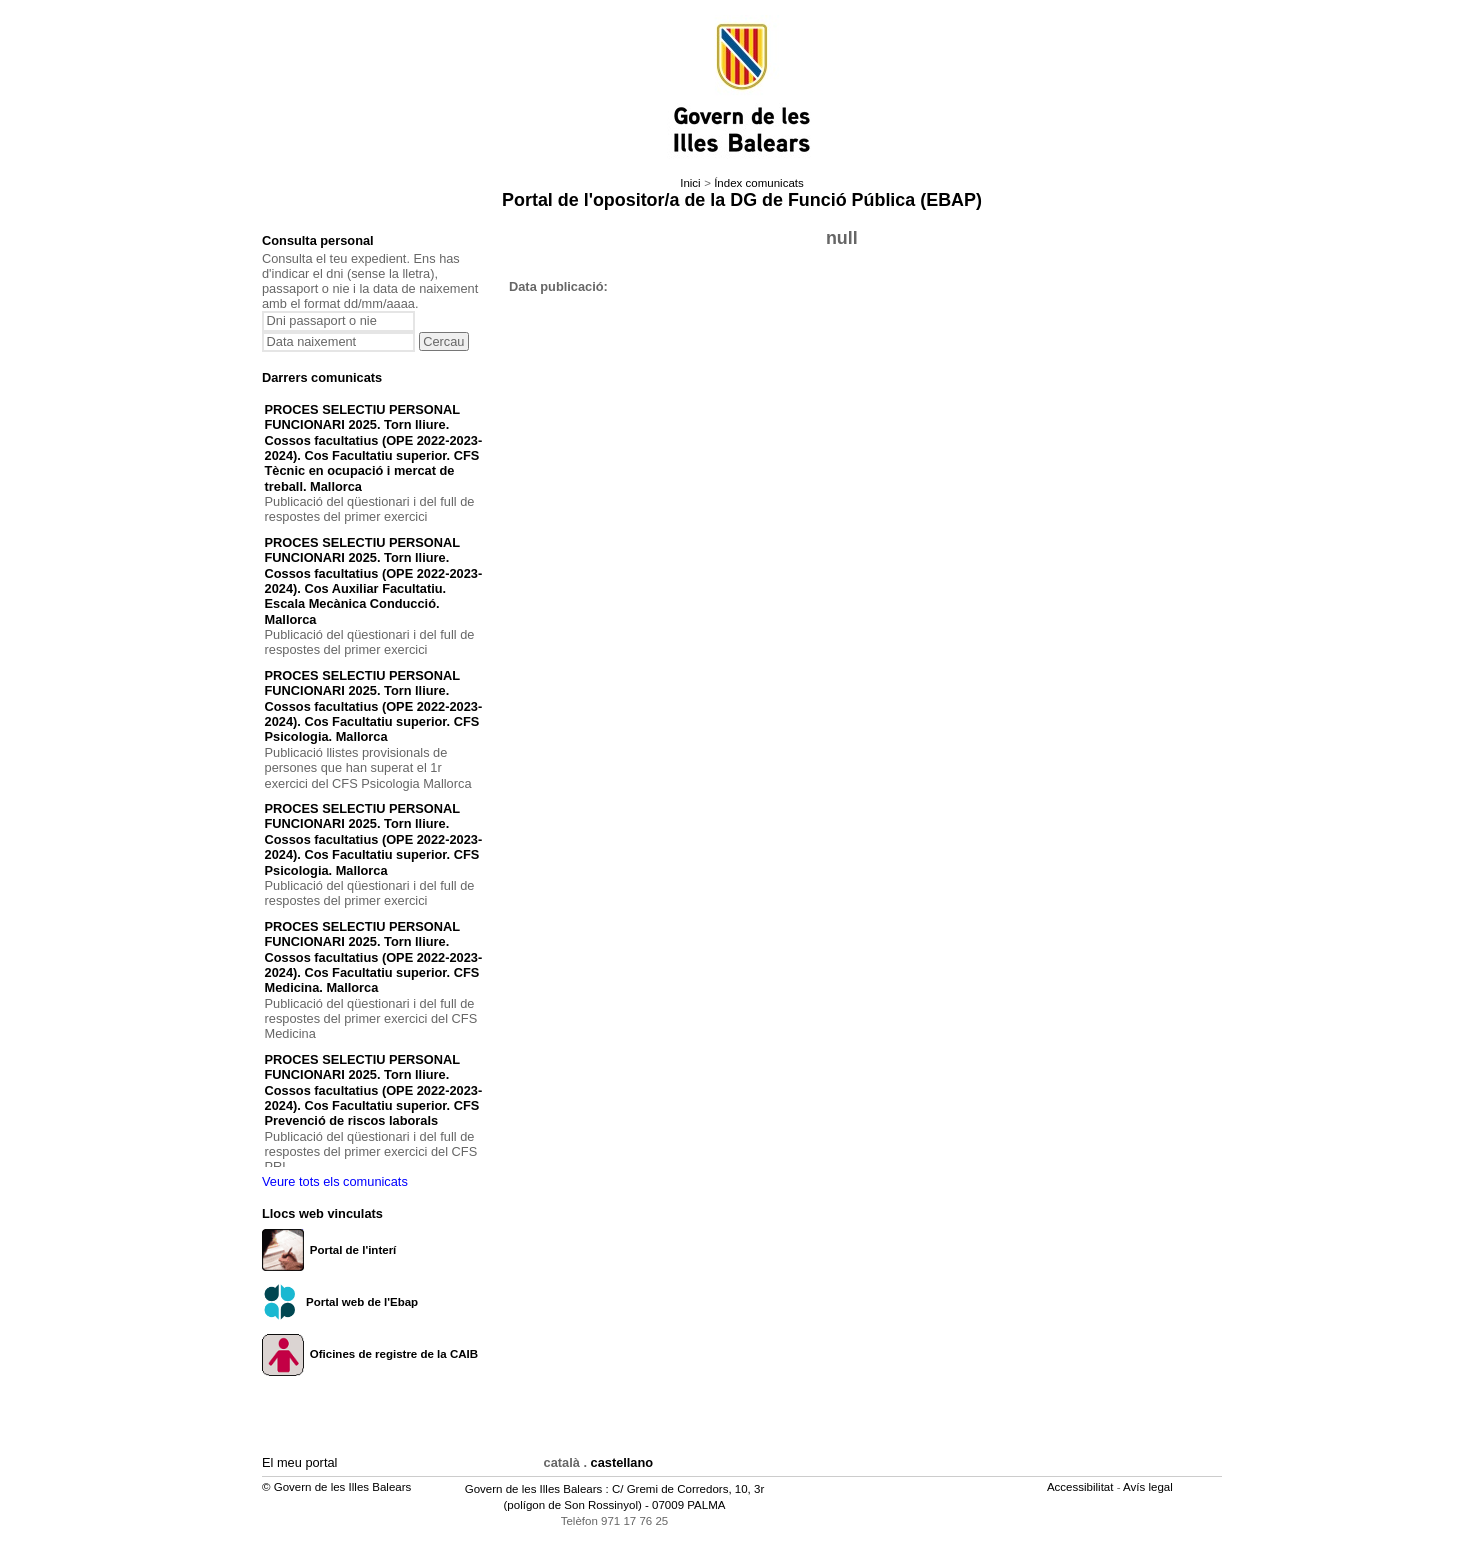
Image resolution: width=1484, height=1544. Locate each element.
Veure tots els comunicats (335, 1181)
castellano (622, 1462)
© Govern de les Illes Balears (336, 1487)
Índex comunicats (759, 183)
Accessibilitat (1082, 1487)
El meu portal (299, 1462)
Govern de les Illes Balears (534, 1489)
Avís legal (1149, 1487)
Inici (690, 183)
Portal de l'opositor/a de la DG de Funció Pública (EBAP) (742, 200)
